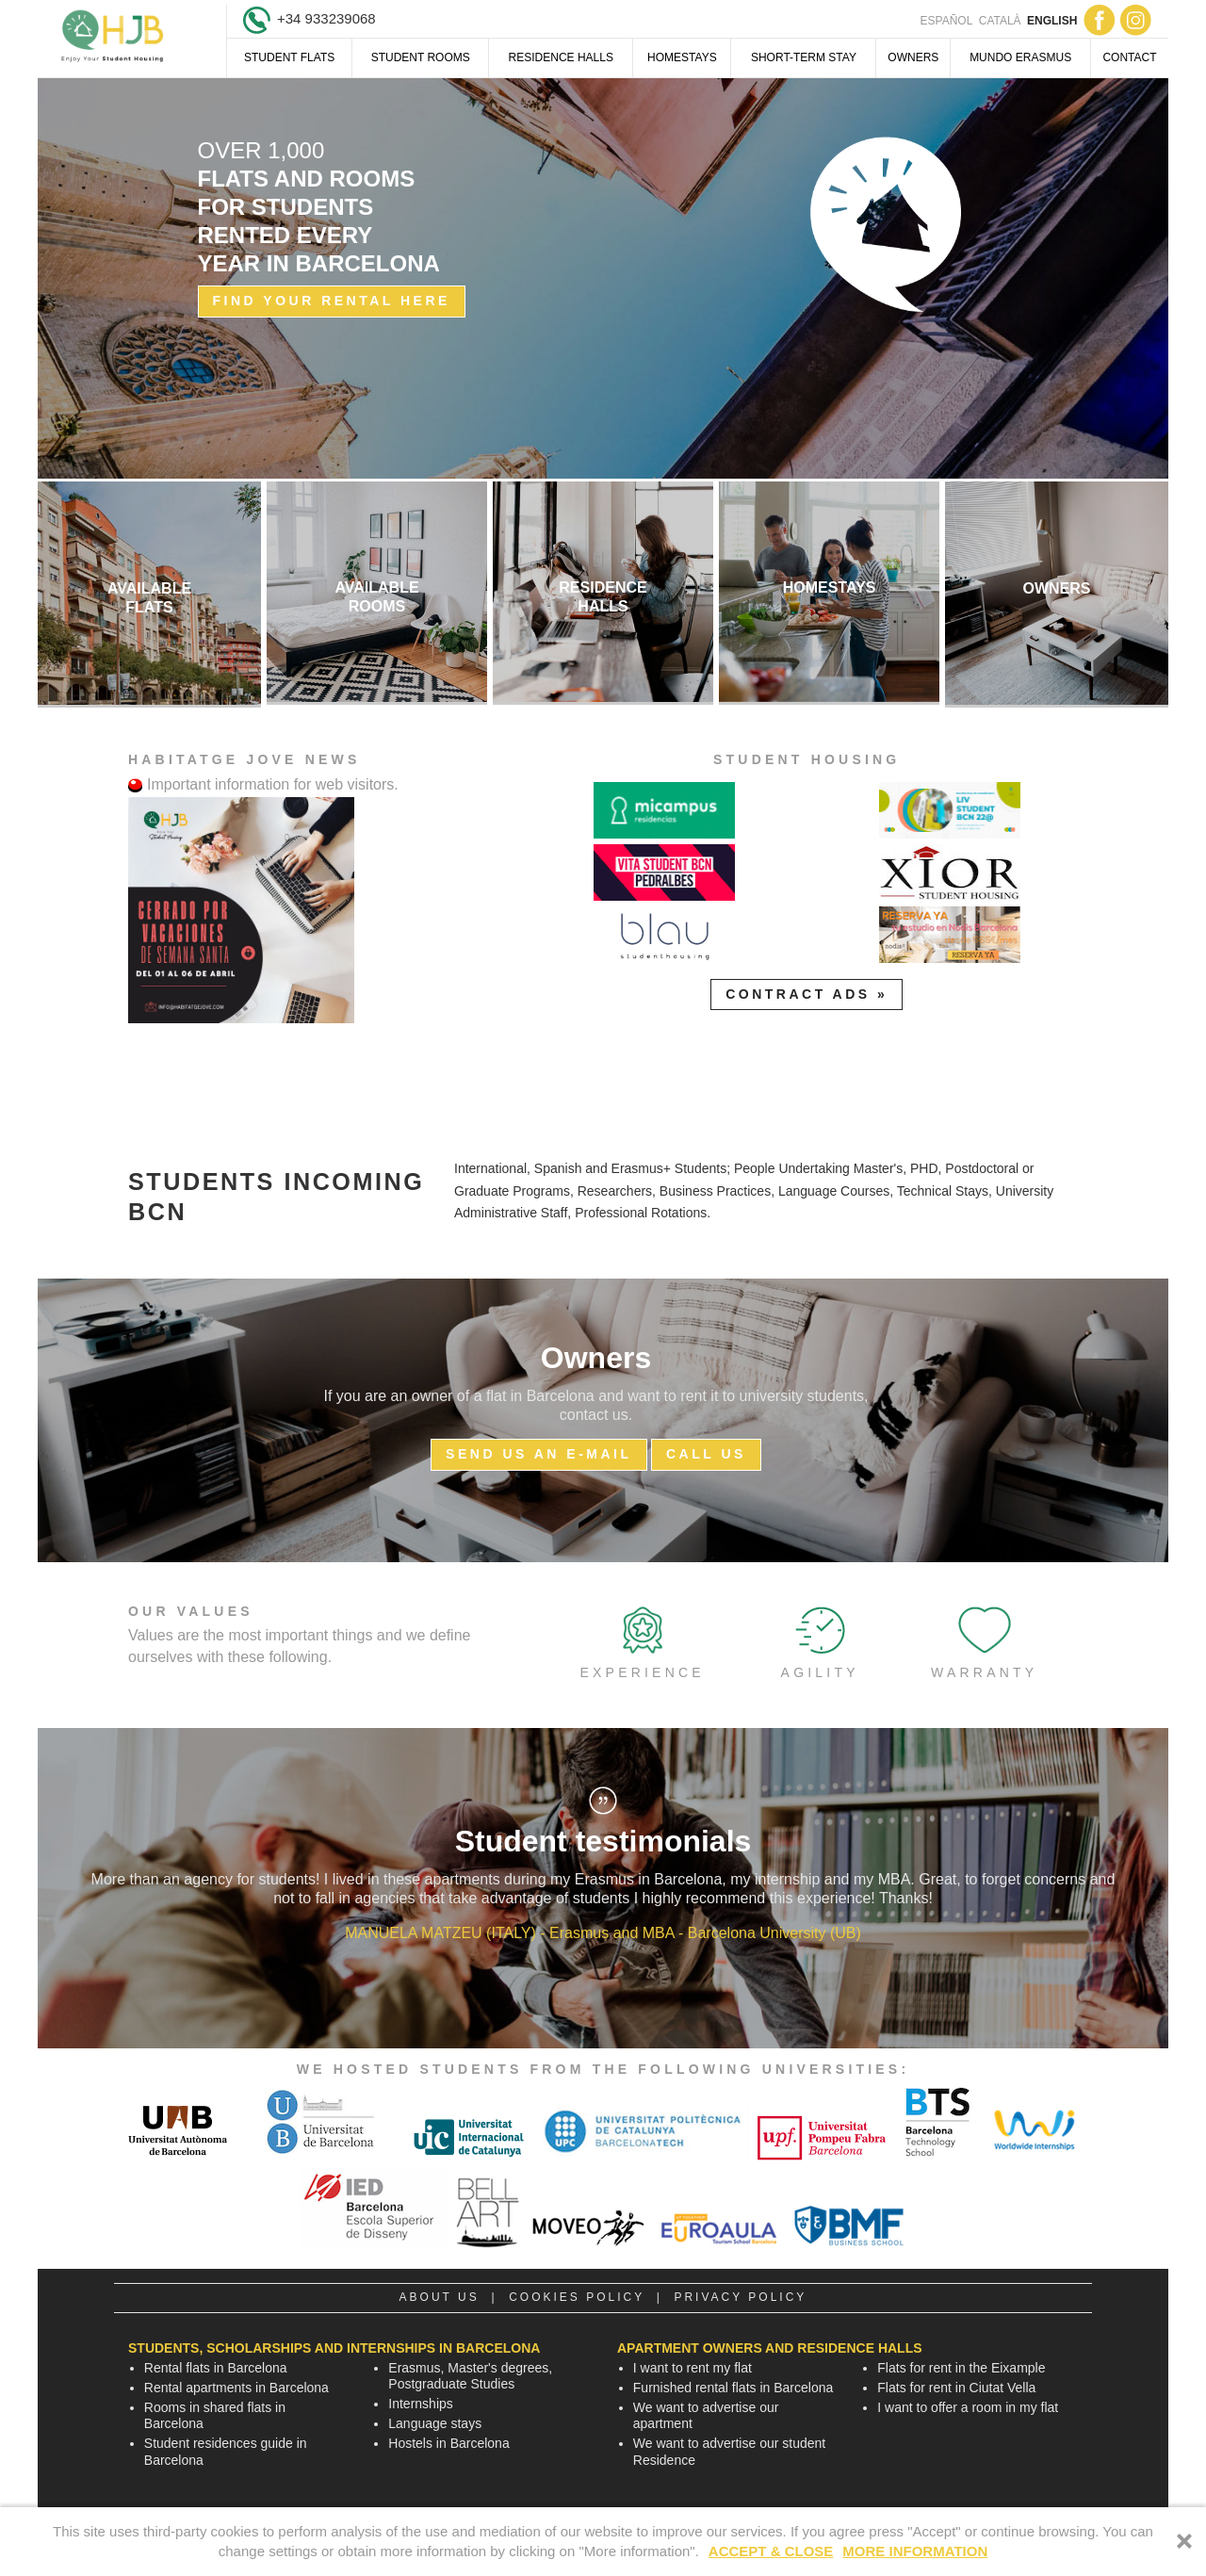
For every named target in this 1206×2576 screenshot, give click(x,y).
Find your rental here (331, 300)
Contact (1129, 57)
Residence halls (561, 57)
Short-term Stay (803, 57)
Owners (913, 57)
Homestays (682, 57)
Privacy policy (740, 2297)
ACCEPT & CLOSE (771, 2551)
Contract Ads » (806, 994)
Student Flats (289, 57)
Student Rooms (420, 57)
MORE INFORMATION (914, 2551)
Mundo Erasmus (1020, 57)
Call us (706, 1453)
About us (439, 2297)
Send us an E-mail (538, 1453)
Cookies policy (576, 2297)
